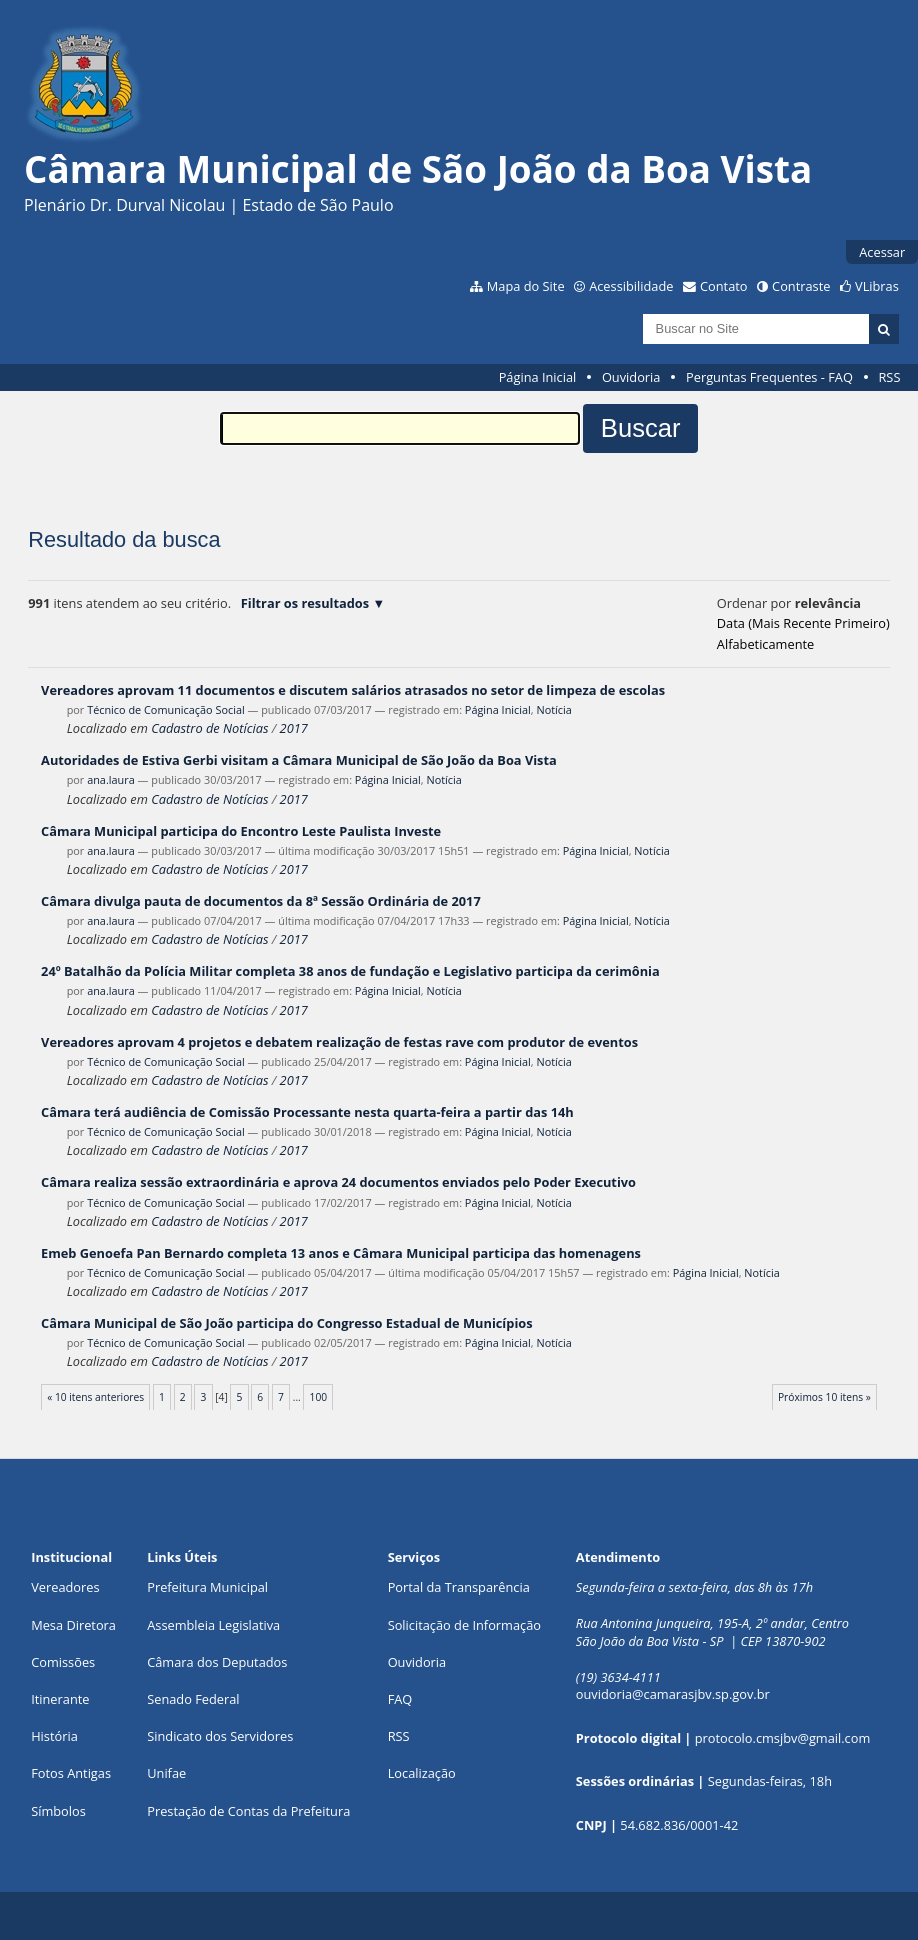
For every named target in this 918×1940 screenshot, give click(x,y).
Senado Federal (193, 1699)
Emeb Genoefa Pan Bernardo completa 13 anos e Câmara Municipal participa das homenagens (341, 1253)
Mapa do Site (526, 286)
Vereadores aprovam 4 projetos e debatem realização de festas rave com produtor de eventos (339, 1042)
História (54, 1736)
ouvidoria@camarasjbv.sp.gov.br (673, 1694)
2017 (294, 728)
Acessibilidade (631, 286)
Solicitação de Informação (464, 1625)
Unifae (166, 1773)
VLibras (877, 286)
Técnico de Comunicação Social (166, 709)
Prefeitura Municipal (207, 1587)
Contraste (801, 286)
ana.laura (111, 779)
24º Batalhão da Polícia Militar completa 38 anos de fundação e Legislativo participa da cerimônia (350, 971)
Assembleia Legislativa (213, 1625)
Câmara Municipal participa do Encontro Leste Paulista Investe (241, 831)
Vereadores (65, 1587)
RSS (889, 377)
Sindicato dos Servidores (220, 1736)
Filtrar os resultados (305, 603)
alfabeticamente (765, 644)
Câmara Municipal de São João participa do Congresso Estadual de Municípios (287, 1323)
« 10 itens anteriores (95, 1397)
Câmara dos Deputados (217, 1662)
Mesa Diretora (73, 1625)
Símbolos (58, 1811)
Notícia (553, 709)
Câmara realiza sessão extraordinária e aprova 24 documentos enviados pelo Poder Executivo (338, 1182)
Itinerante (60, 1699)
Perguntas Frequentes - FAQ (769, 377)
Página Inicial (538, 377)
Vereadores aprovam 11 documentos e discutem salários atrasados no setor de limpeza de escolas (353, 690)
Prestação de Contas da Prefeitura (248, 1811)
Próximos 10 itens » (824, 1397)
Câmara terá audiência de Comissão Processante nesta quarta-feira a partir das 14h (307, 1112)
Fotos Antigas (71, 1773)
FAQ (400, 1699)
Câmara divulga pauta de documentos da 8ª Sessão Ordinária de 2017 (261, 901)
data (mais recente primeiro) (803, 623)
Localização (422, 1773)
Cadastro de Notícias (209, 728)
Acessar (882, 252)
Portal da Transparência (459, 1587)
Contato (724, 286)
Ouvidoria (631, 377)
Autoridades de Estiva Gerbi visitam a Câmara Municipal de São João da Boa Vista (299, 760)
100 (319, 1397)
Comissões (63, 1662)
